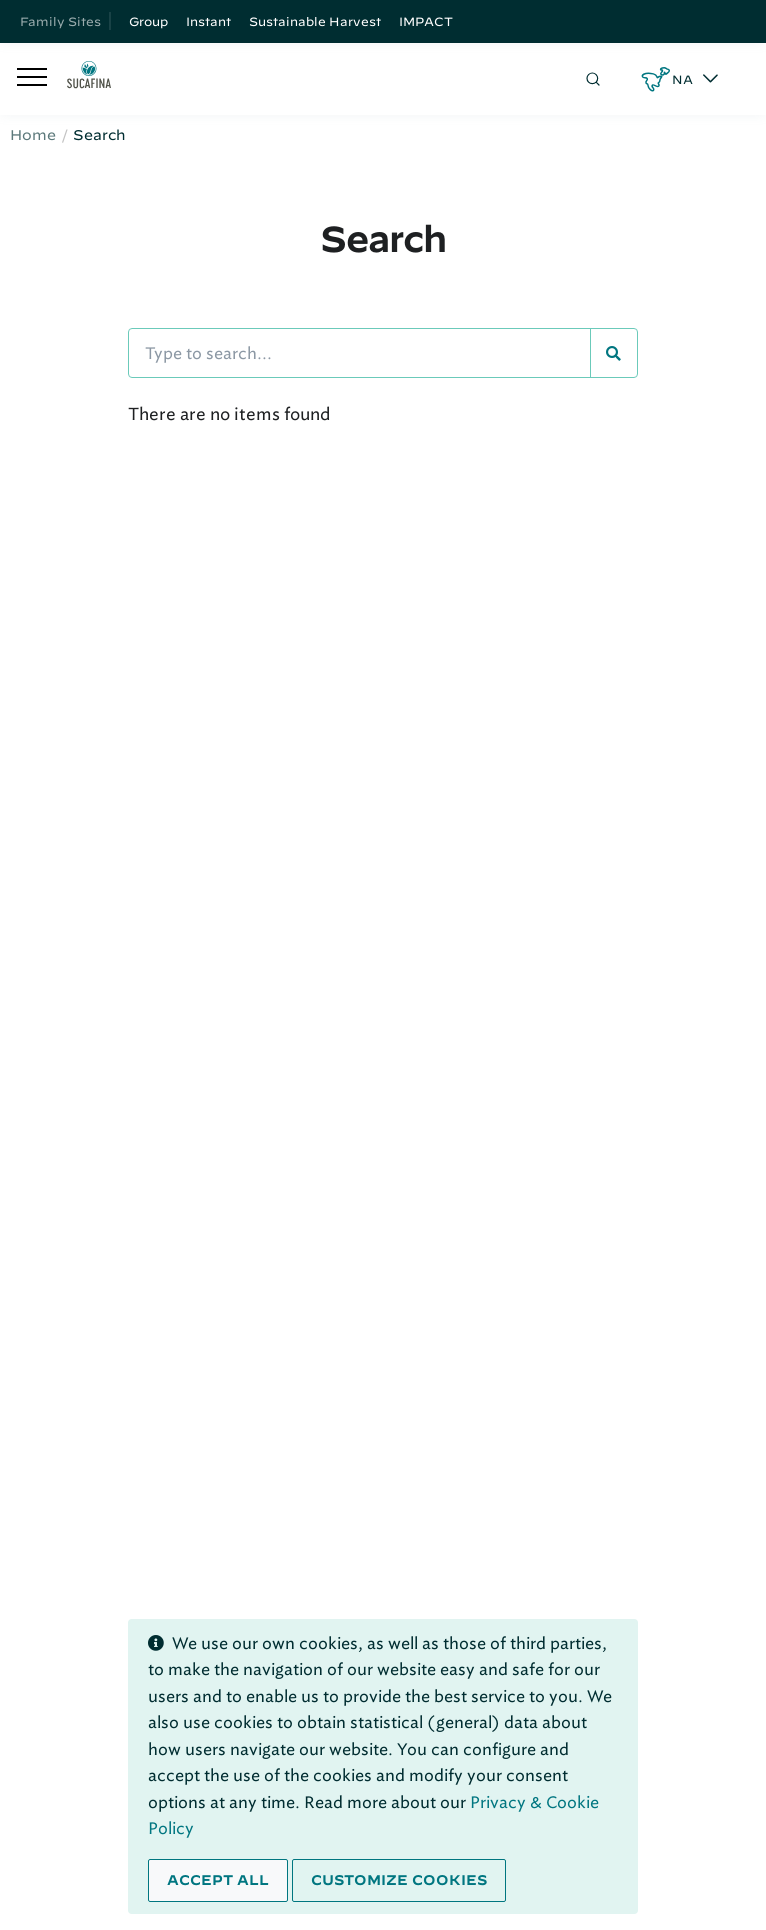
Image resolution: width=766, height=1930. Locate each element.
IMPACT (426, 21)
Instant (208, 21)
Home (33, 135)
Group (148, 21)
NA (682, 79)
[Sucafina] (89, 79)
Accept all (218, 1880)
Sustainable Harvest (315, 21)
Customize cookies (399, 1880)
